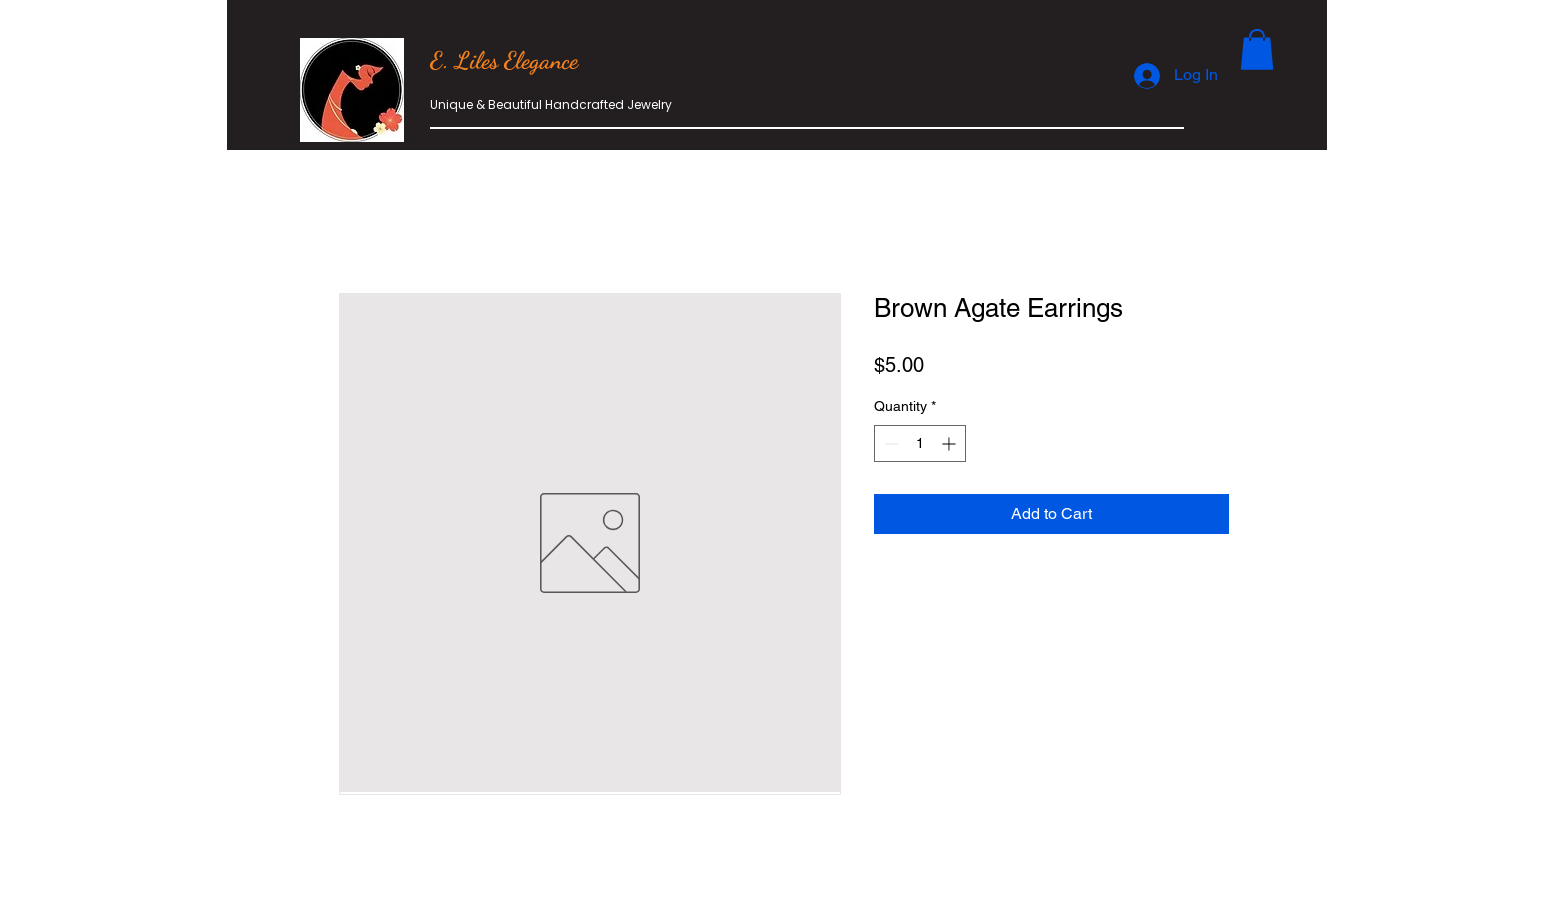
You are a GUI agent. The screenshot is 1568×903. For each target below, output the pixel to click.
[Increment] (950, 443)
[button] (1257, 49)
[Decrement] (889, 443)
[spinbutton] (920, 443)
